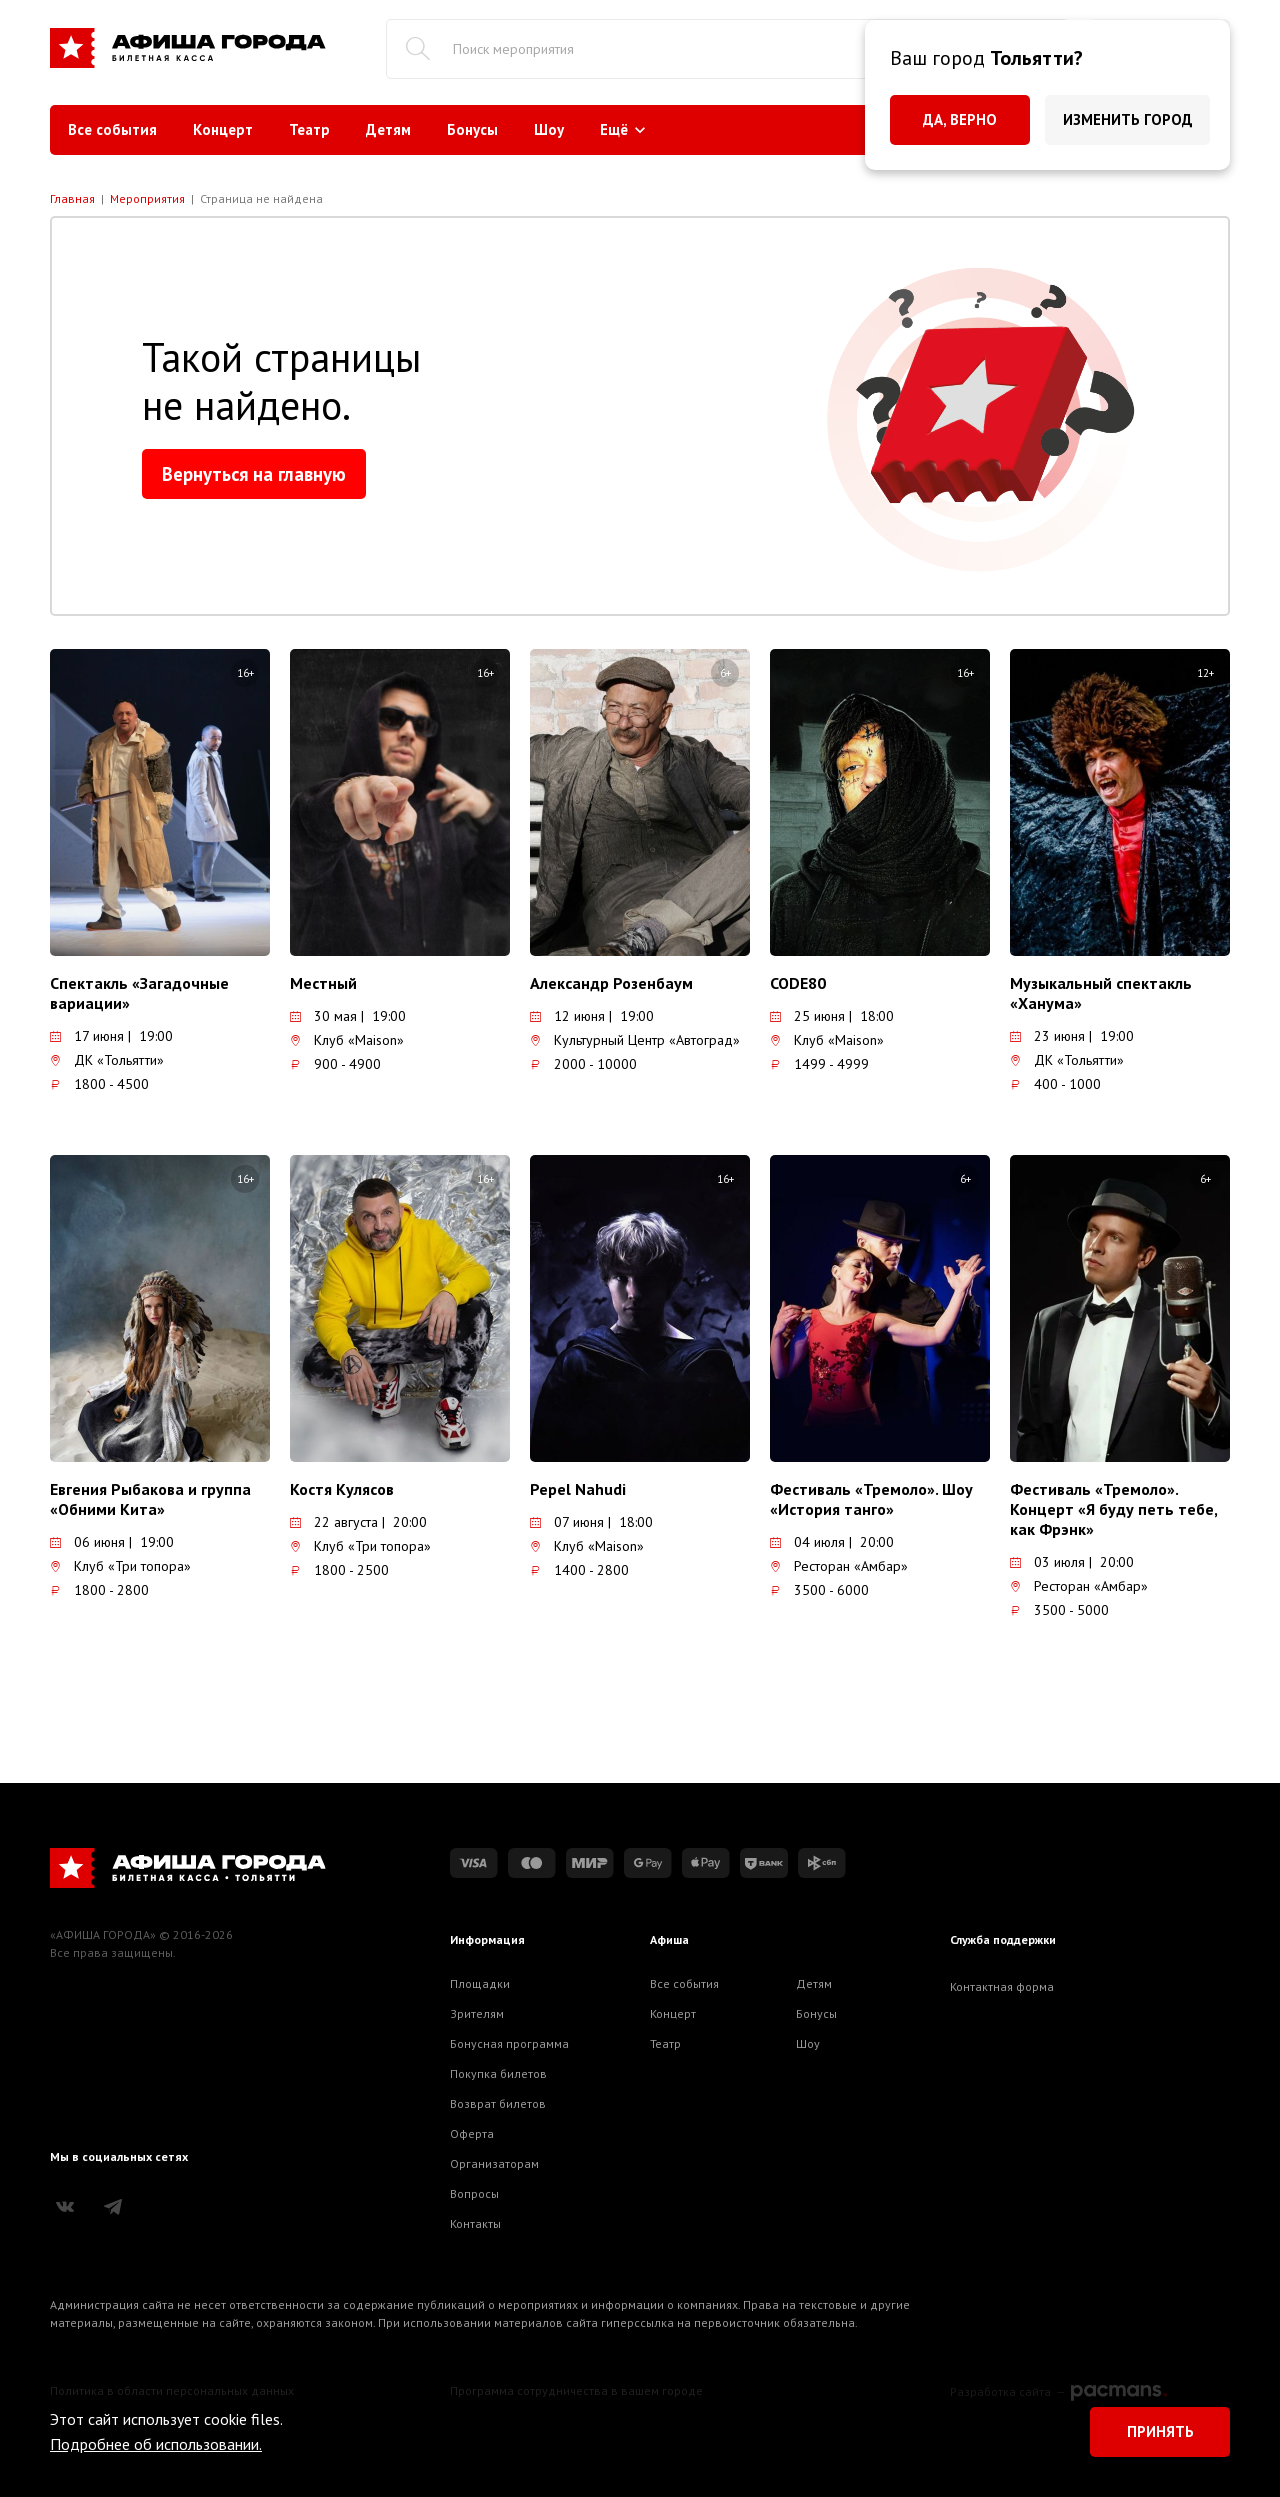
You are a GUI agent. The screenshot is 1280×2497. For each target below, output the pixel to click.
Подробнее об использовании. (156, 2444)
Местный (323, 983)
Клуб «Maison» (347, 1040)
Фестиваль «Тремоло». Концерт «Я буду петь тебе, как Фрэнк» (1113, 1509)
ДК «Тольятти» (107, 1060)
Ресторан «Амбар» (839, 1566)
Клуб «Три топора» (120, 1566)
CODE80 (798, 983)
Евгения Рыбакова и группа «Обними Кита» (150, 1499)
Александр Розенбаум (611, 983)
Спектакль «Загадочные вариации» (139, 993)
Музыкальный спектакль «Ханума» (1101, 993)
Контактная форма (1002, 1986)
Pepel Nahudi (578, 1489)
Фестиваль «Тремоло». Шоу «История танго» (871, 1499)
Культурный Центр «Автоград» (635, 1040)
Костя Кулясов (342, 1489)
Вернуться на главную (254, 474)
